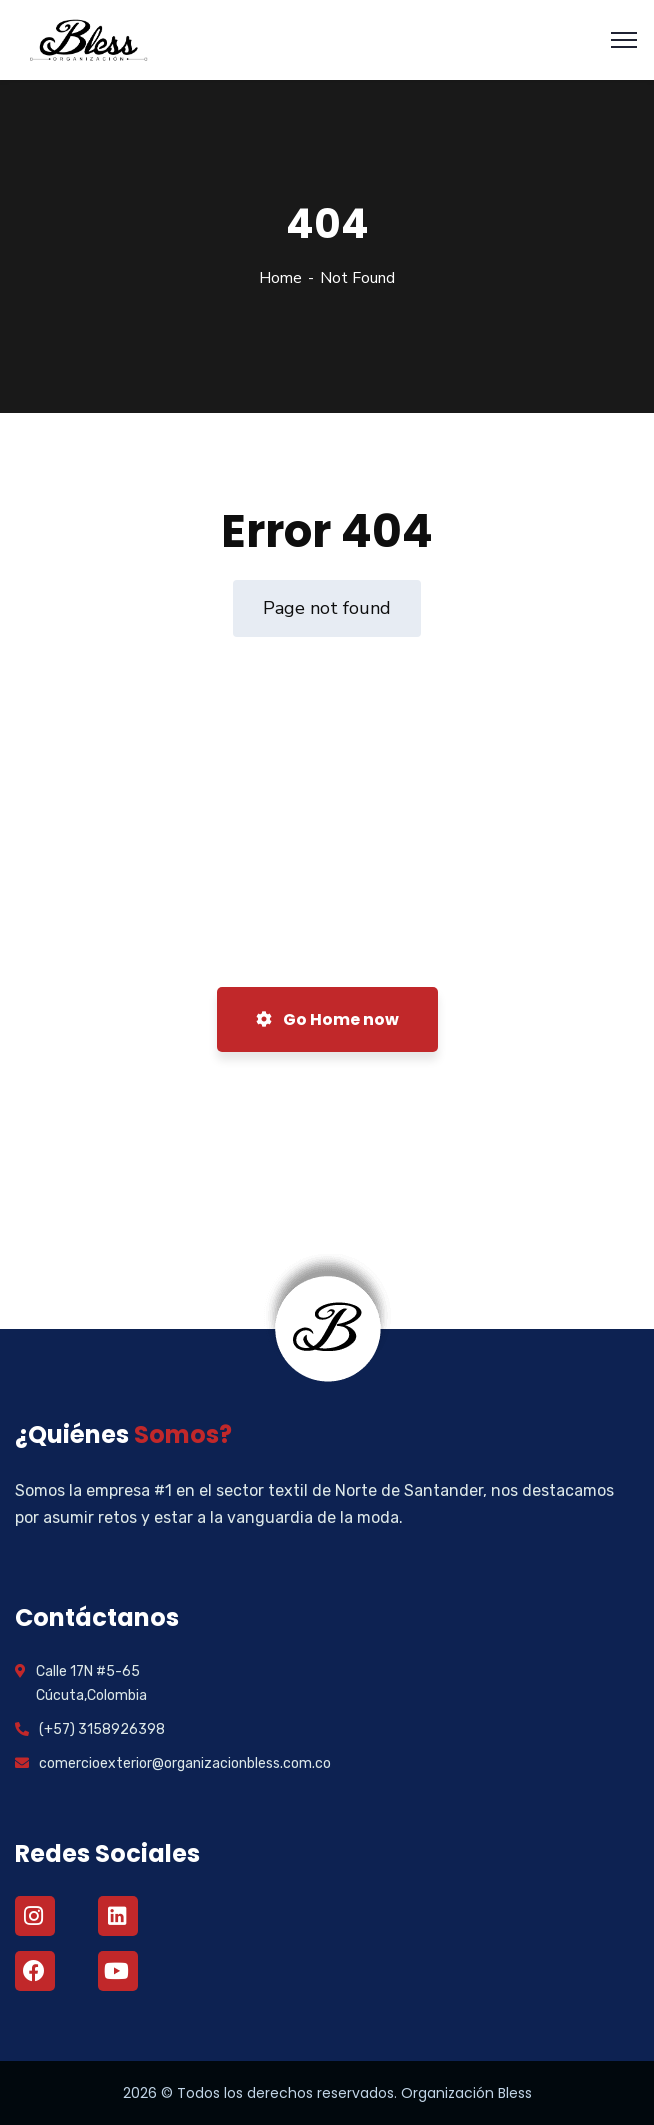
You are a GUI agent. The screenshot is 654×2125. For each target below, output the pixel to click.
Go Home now (327, 1019)
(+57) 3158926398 (102, 1729)
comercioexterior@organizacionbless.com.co (185, 1763)
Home (280, 278)
